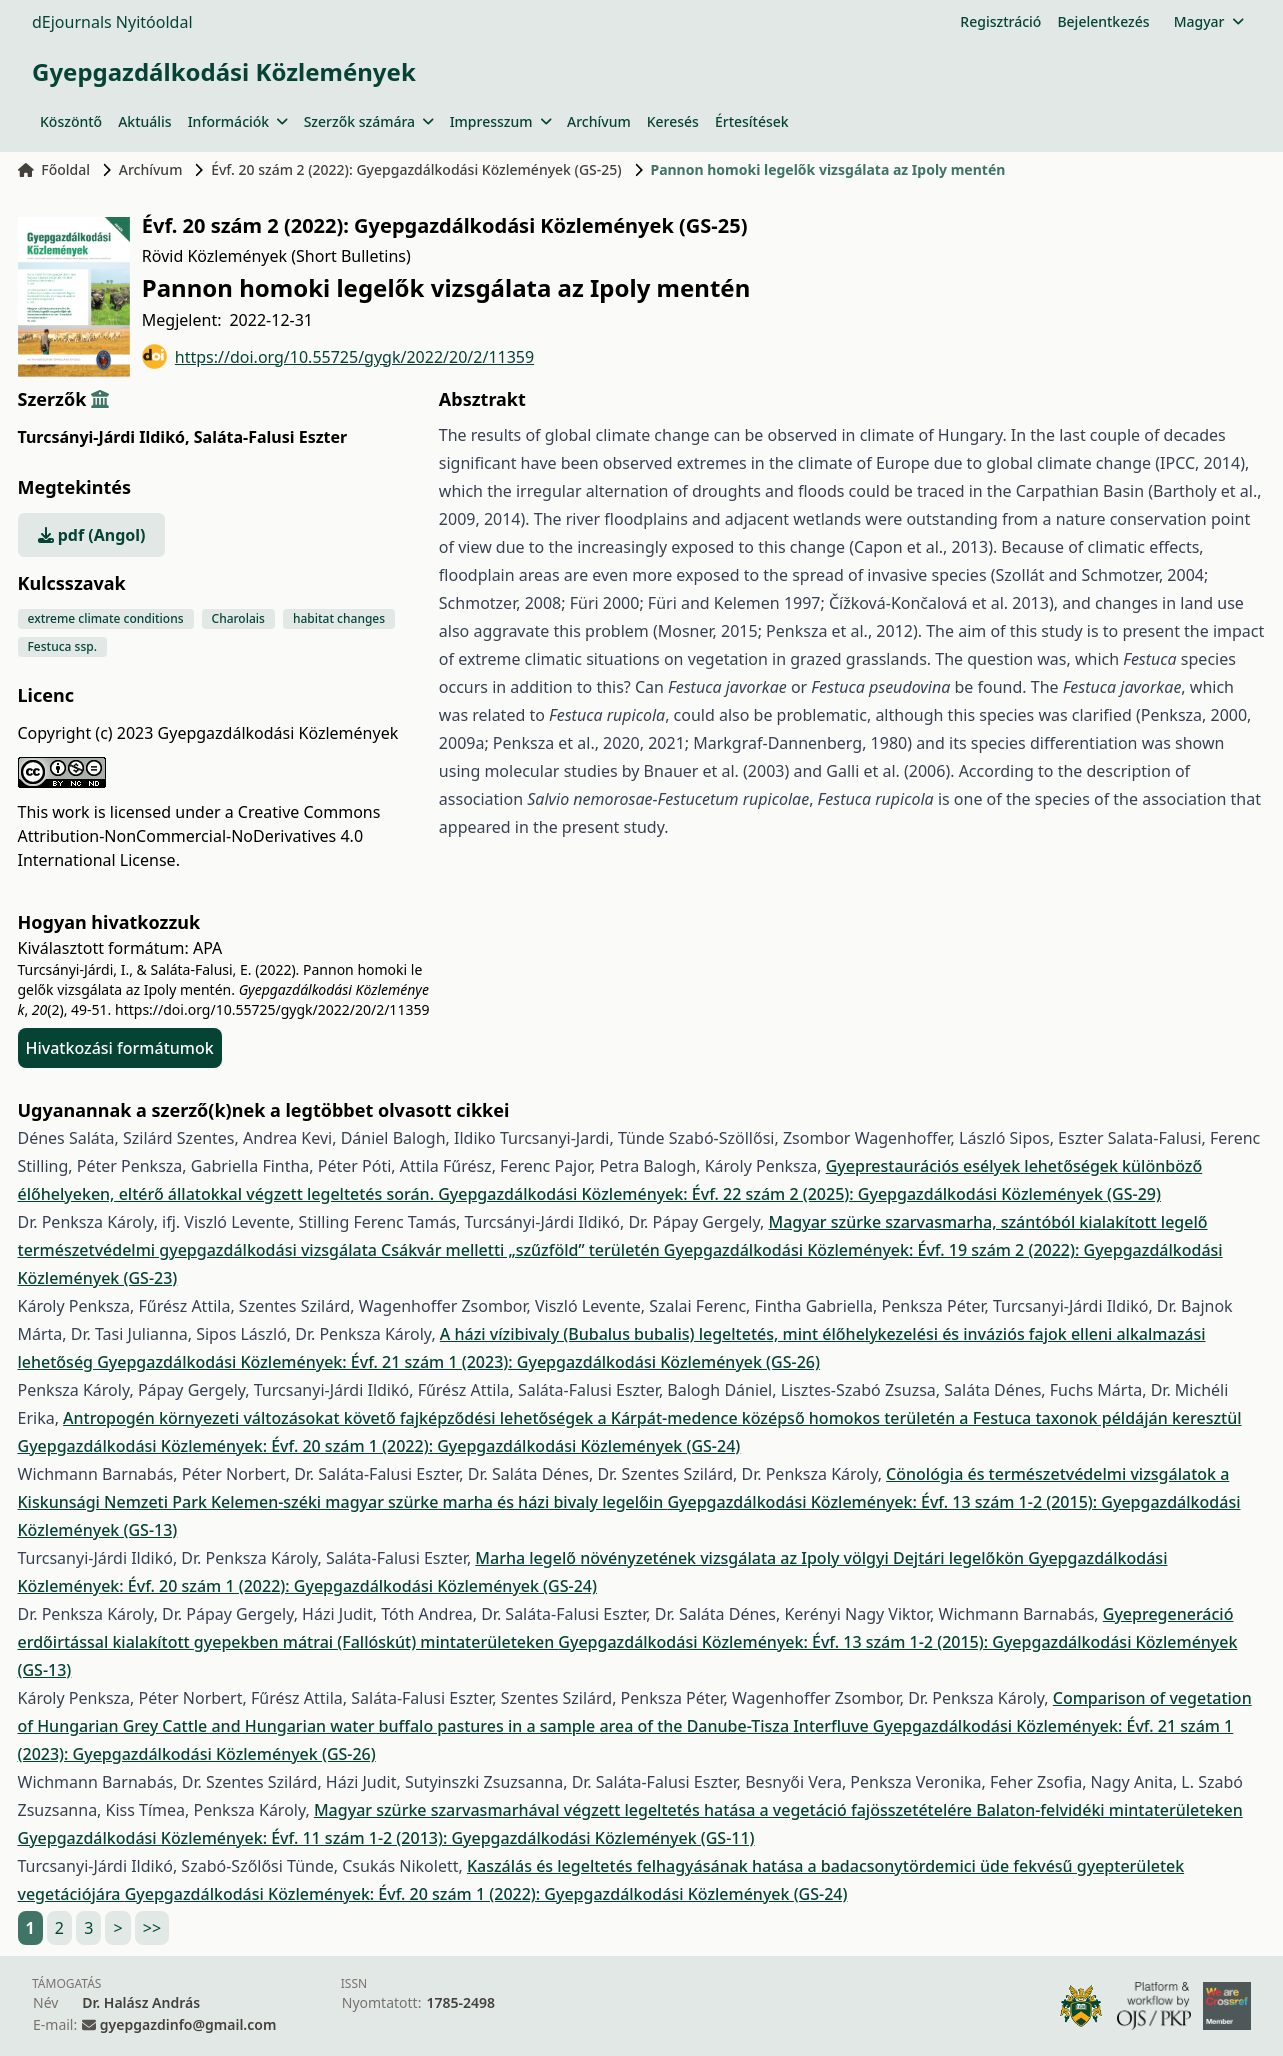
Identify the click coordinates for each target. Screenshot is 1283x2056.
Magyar (1208, 21)
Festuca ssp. (62, 646)
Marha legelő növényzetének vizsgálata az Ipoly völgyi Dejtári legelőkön (751, 1558)
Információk (238, 121)
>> (152, 1928)
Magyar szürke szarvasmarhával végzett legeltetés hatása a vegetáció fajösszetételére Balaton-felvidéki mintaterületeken (778, 1810)
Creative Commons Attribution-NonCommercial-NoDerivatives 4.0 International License (199, 836)
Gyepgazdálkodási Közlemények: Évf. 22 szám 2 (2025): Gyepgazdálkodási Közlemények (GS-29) (799, 1194)
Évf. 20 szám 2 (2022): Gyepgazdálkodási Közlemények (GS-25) (416, 169)
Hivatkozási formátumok (120, 1048)
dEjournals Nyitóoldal (112, 22)
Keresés (673, 121)
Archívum (599, 121)
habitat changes (339, 618)
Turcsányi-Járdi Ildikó (104, 437)
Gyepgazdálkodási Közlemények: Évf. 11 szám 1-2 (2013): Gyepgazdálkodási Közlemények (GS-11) (386, 1838)
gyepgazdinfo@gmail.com (188, 2024)
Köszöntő (71, 121)
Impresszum (500, 121)
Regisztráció (1000, 21)
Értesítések (752, 121)
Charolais (238, 618)
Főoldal (54, 169)
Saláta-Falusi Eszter (270, 437)
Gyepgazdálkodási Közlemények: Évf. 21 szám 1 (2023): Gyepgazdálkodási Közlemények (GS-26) (458, 1362)
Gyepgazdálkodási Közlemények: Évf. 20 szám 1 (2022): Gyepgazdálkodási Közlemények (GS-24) (379, 1446)
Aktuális (145, 121)
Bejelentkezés (1103, 21)
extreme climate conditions (106, 618)
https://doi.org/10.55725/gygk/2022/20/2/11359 (338, 356)
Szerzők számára (369, 121)
